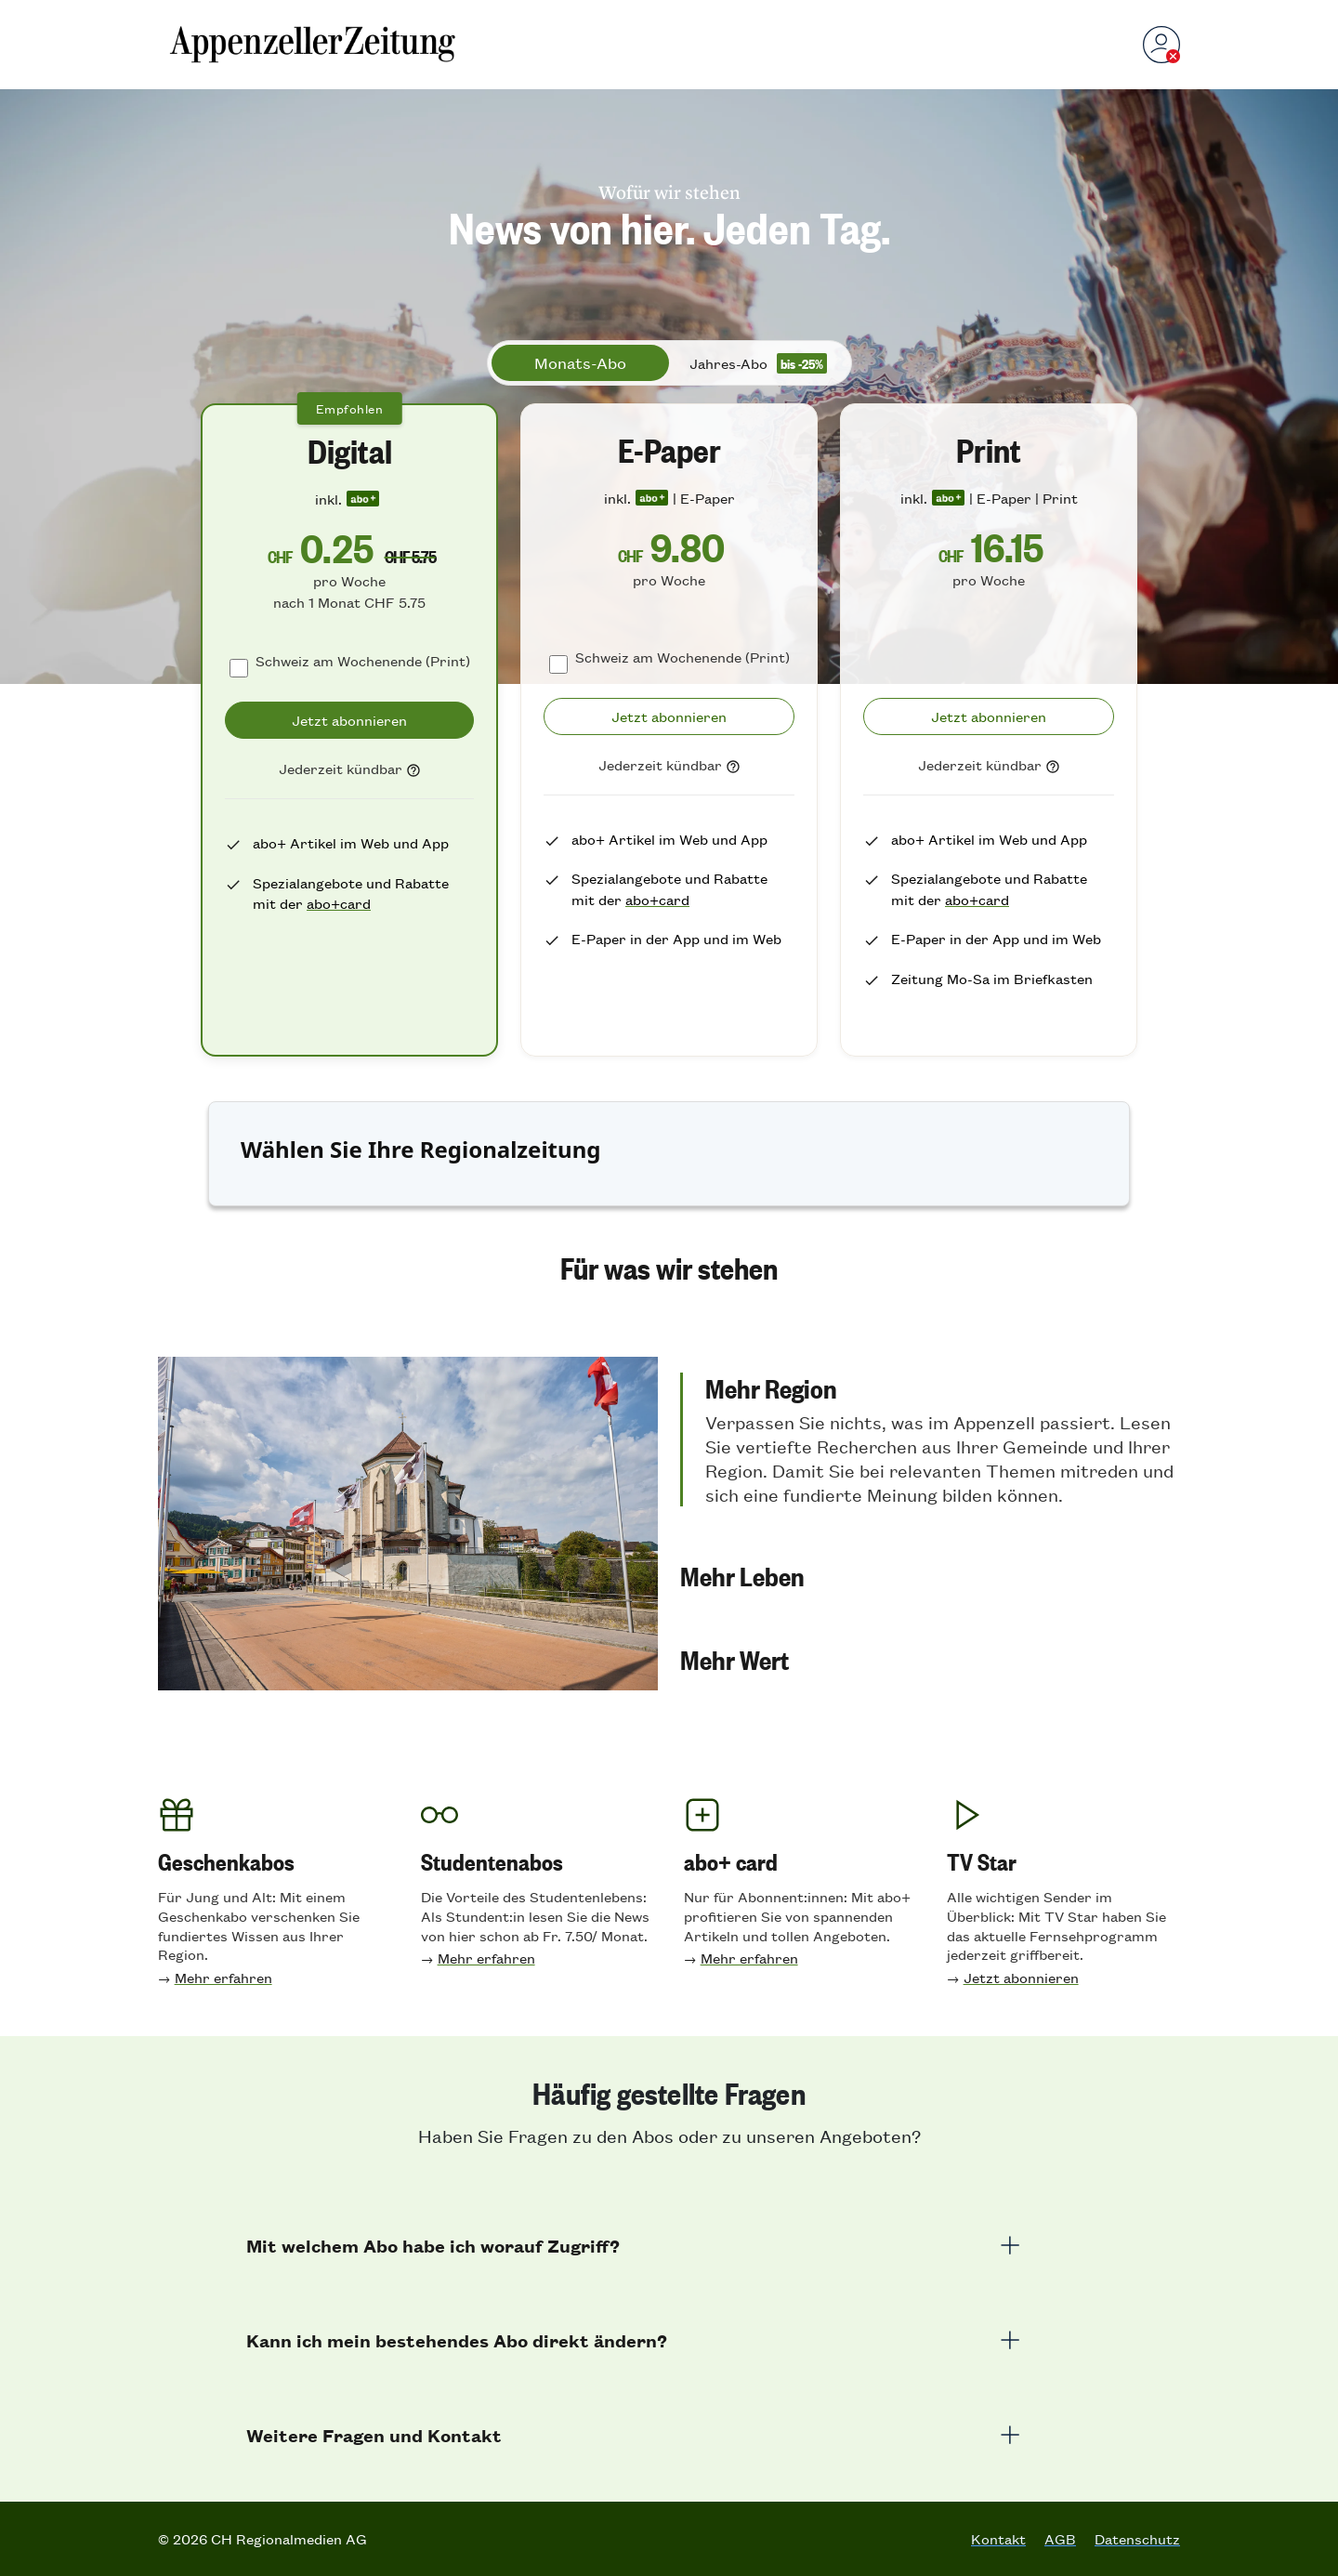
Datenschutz (1137, 2538)
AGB (1060, 2538)
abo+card (339, 903)
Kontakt (998, 2538)
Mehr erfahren (223, 1977)
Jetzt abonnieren (1021, 1977)
